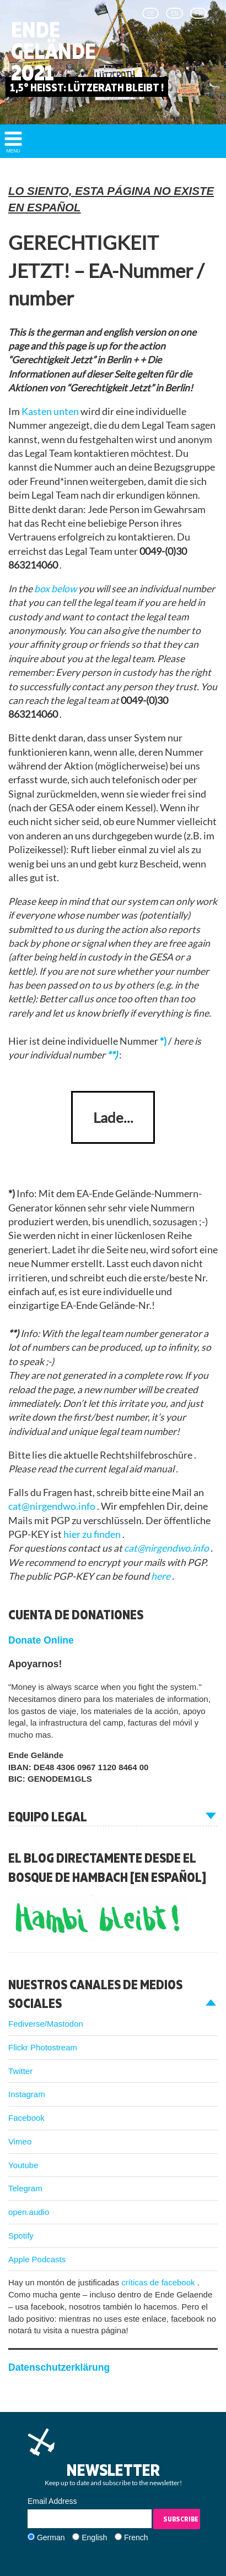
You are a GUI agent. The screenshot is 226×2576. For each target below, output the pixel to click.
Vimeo (19, 2141)
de (150, 13)
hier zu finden (92, 1534)
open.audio (28, 2212)
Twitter (20, 2071)
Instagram (26, 2094)
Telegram (25, 2188)
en (175, 13)
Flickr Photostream (42, 2047)
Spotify (21, 2235)
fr (198, 13)
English (94, 2537)
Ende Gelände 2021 (53, 51)
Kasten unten (50, 411)
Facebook (26, 2117)
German (51, 2537)
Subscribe (180, 2519)
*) (164, 1041)
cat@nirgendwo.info (52, 1506)
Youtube (23, 2165)
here (161, 1576)
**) (113, 1055)
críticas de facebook (159, 2282)
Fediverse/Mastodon (45, 2023)
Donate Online (41, 1640)
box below (56, 588)
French (136, 2537)
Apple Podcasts (37, 2259)
